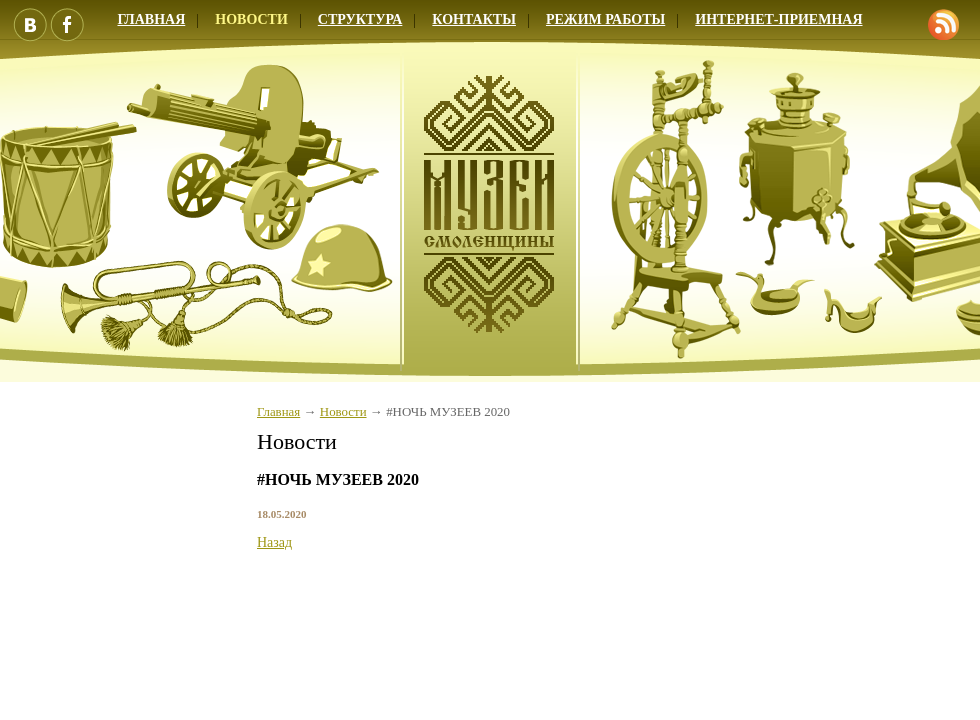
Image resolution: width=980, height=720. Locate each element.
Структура (360, 19)
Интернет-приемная (778, 19)
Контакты (474, 19)
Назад (274, 542)
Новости (251, 19)
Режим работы (605, 19)
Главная (278, 412)
